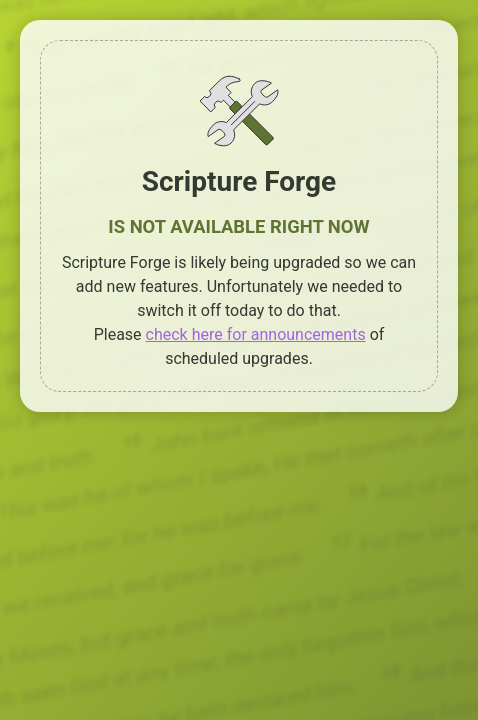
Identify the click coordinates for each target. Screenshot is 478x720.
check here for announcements (256, 334)
